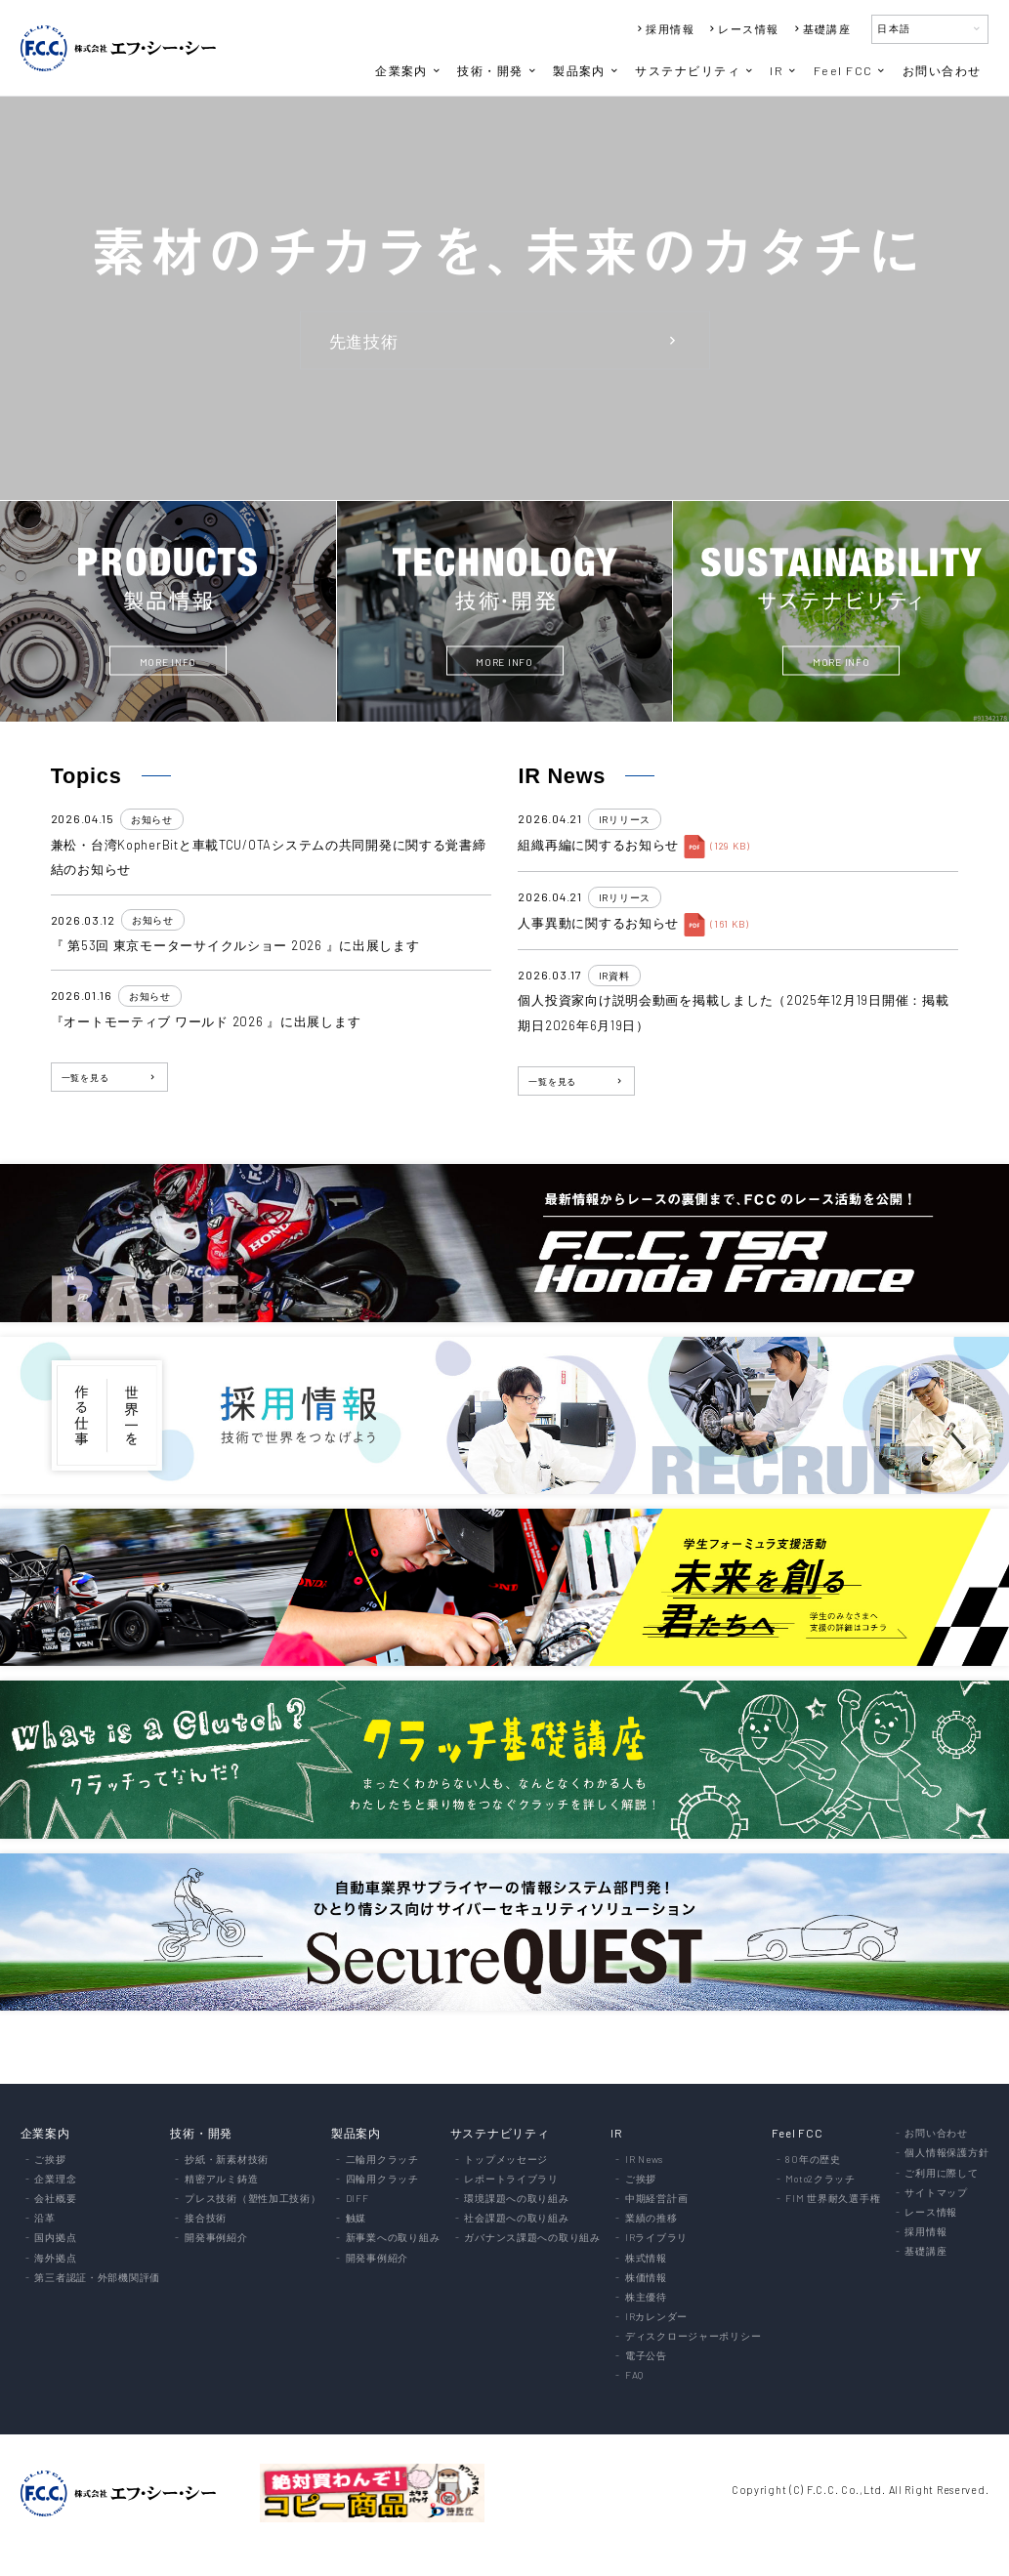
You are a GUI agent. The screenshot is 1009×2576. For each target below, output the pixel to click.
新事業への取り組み (393, 2237)
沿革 (44, 2218)
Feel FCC (851, 70)
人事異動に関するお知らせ (598, 923)
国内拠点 (55, 2237)
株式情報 (646, 2258)
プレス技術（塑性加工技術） (252, 2198)
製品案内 (586, 70)
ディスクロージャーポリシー (693, 2336)
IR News (644, 2159)
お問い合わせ (942, 70)
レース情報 (742, 28)
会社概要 (55, 2198)
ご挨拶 (49, 2159)
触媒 (356, 2218)
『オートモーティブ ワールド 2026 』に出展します (206, 1021)
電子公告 (646, 2355)
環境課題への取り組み (516, 2198)
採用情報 (664, 28)
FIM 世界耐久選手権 (832, 2198)
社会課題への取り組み (516, 2218)
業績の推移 (651, 2218)
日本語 (930, 28)
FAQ (634, 2375)
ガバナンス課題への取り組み (532, 2237)
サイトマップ (935, 2192)
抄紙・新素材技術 (227, 2159)
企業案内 (408, 70)
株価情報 (646, 2277)
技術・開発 (497, 70)
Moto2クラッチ (820, 2178)
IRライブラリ (656, 2237)
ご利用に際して (941, 2173)
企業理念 (55, 2178)
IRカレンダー (656, 2316)
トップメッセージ (506, 2159)
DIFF (357, 2198)
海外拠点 (55, 2258)
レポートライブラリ (511, 2178)
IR (784, 70)
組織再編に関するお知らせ (598, 844)
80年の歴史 (812, 2159)
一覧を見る (109, 1077)
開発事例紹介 (216, 2237)
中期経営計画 (656, 2198)
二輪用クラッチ (382, 2159)
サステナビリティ (695, 70)
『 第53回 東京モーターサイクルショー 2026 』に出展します (235, 945)
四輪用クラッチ (382, 2178)
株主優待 (646, 2297)
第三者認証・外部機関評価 (97, 2277)
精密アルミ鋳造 (221, 2178)
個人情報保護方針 (946, 2152)
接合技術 (206, 2218)
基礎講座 (821, 28)
